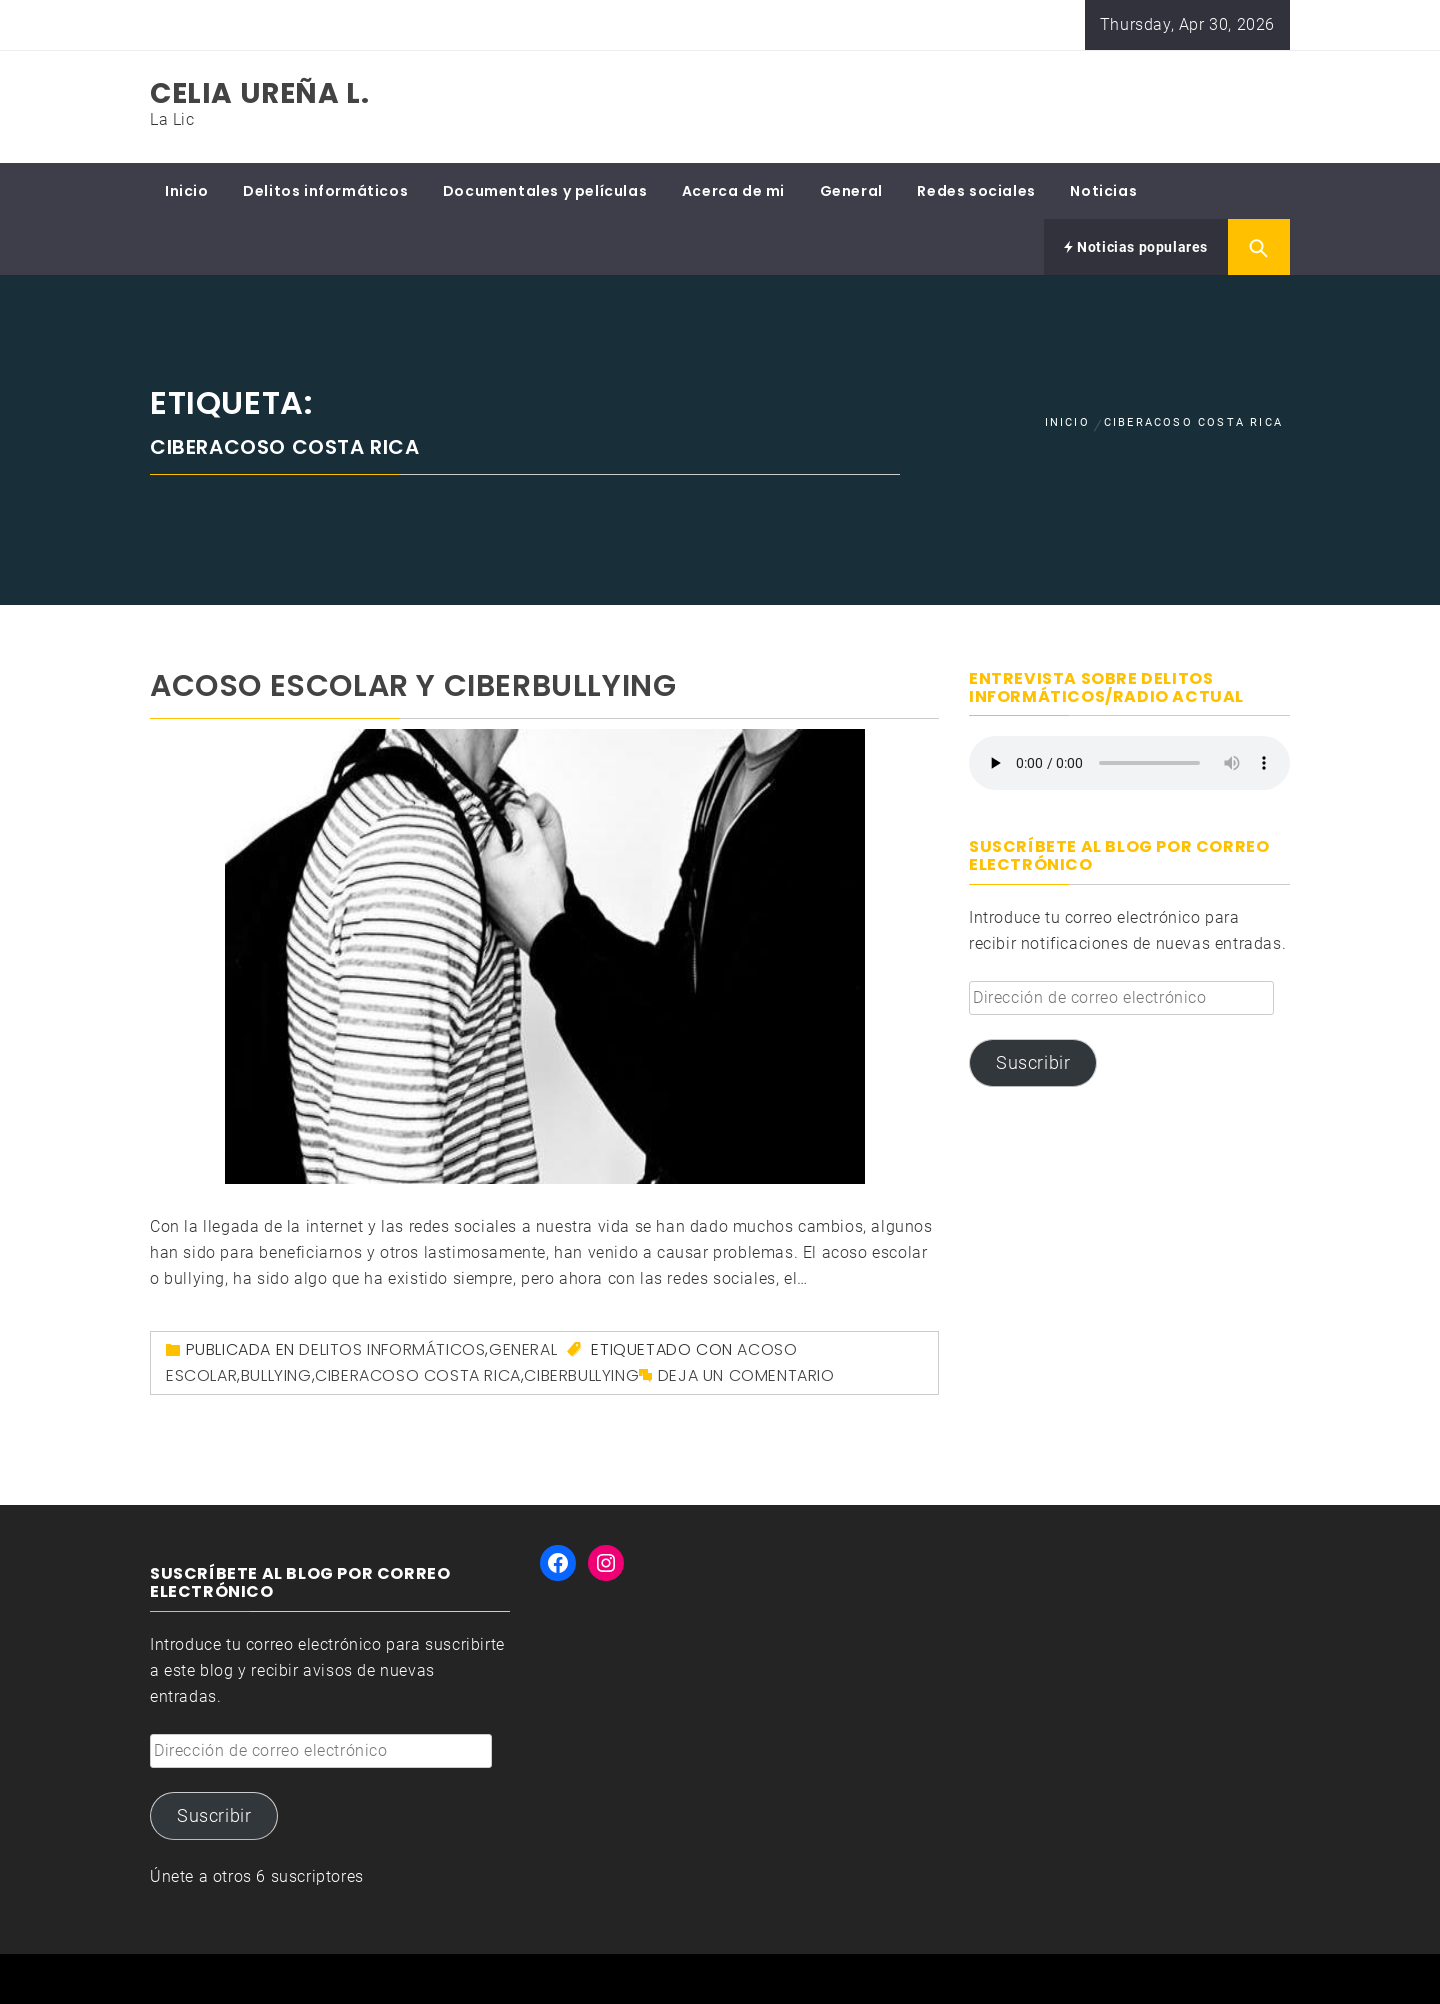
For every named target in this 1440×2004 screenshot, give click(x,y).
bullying (276, 1375)
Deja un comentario (746, 1375)
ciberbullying (581, 1375)
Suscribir (1033, 1062)
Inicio (187, 191)
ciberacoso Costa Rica (418, 1375)
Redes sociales (976, 191)
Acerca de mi (733, 191)
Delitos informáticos (325, 191)
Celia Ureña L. (259, 93)
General (851, 191)
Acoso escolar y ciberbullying (413, 686)
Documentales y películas (545, 191)
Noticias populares (1136, 247)
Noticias (1103, 191)
